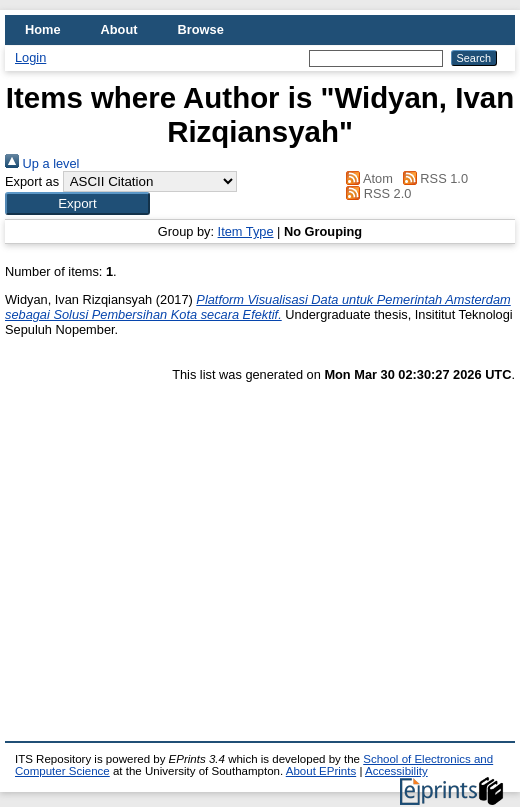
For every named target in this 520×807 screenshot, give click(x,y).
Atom (366, 178)
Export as (32, 181)
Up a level (42, 163)
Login (30, 57)
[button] (77, 203)
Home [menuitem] (43, 29)
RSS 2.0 (376, 193)
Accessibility (396, 771)
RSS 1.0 (432, 178)
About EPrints (321, 771)
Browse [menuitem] (201, 29)
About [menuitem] (119, 29)
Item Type (246, 231)
